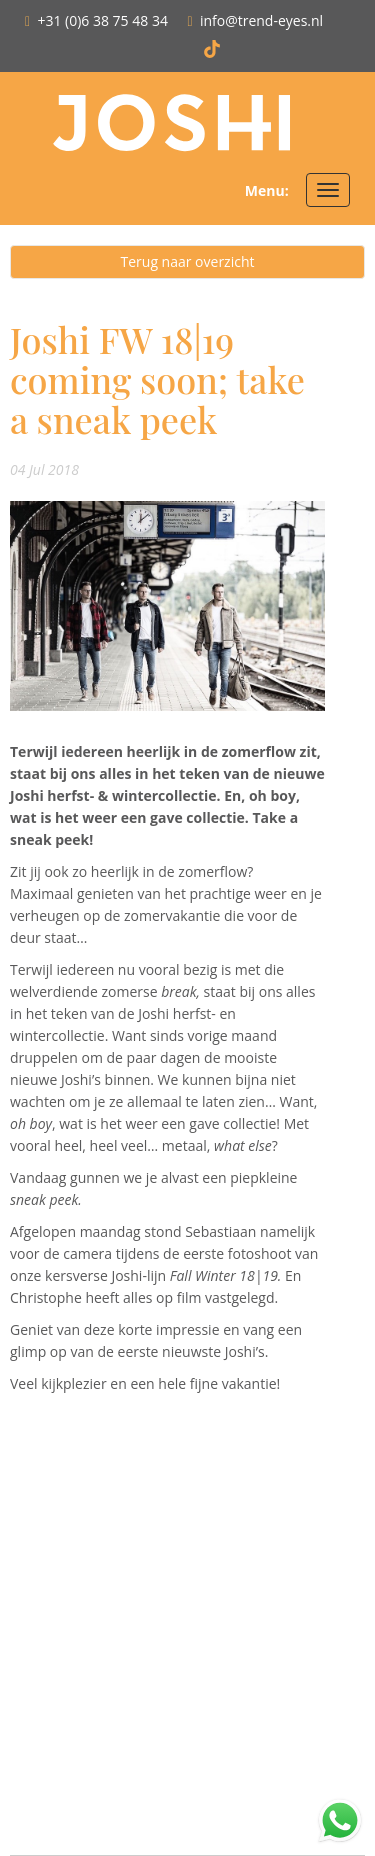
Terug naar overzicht (188, 261)
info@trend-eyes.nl (261, 20)
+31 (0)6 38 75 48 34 (102, 20)
